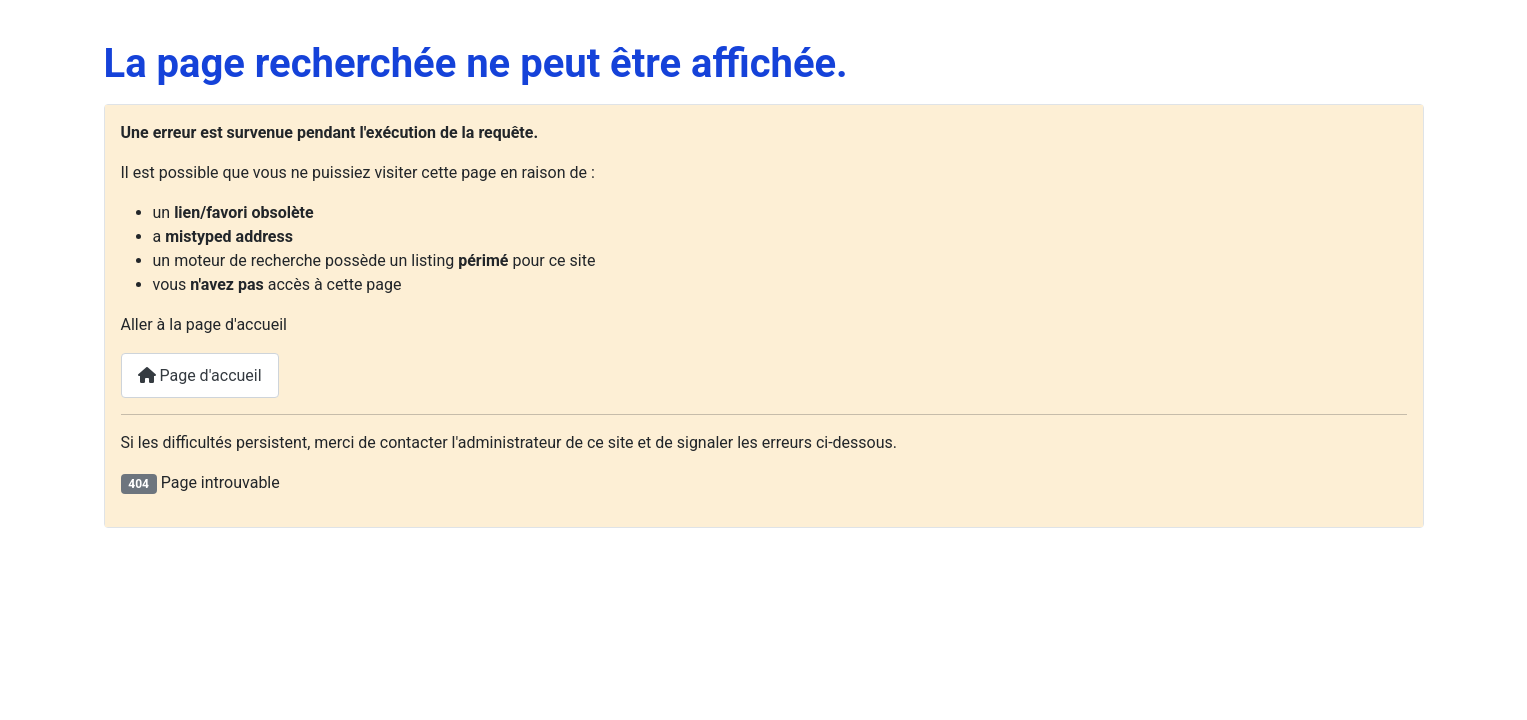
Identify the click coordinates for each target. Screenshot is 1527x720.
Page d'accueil (200, 375)
